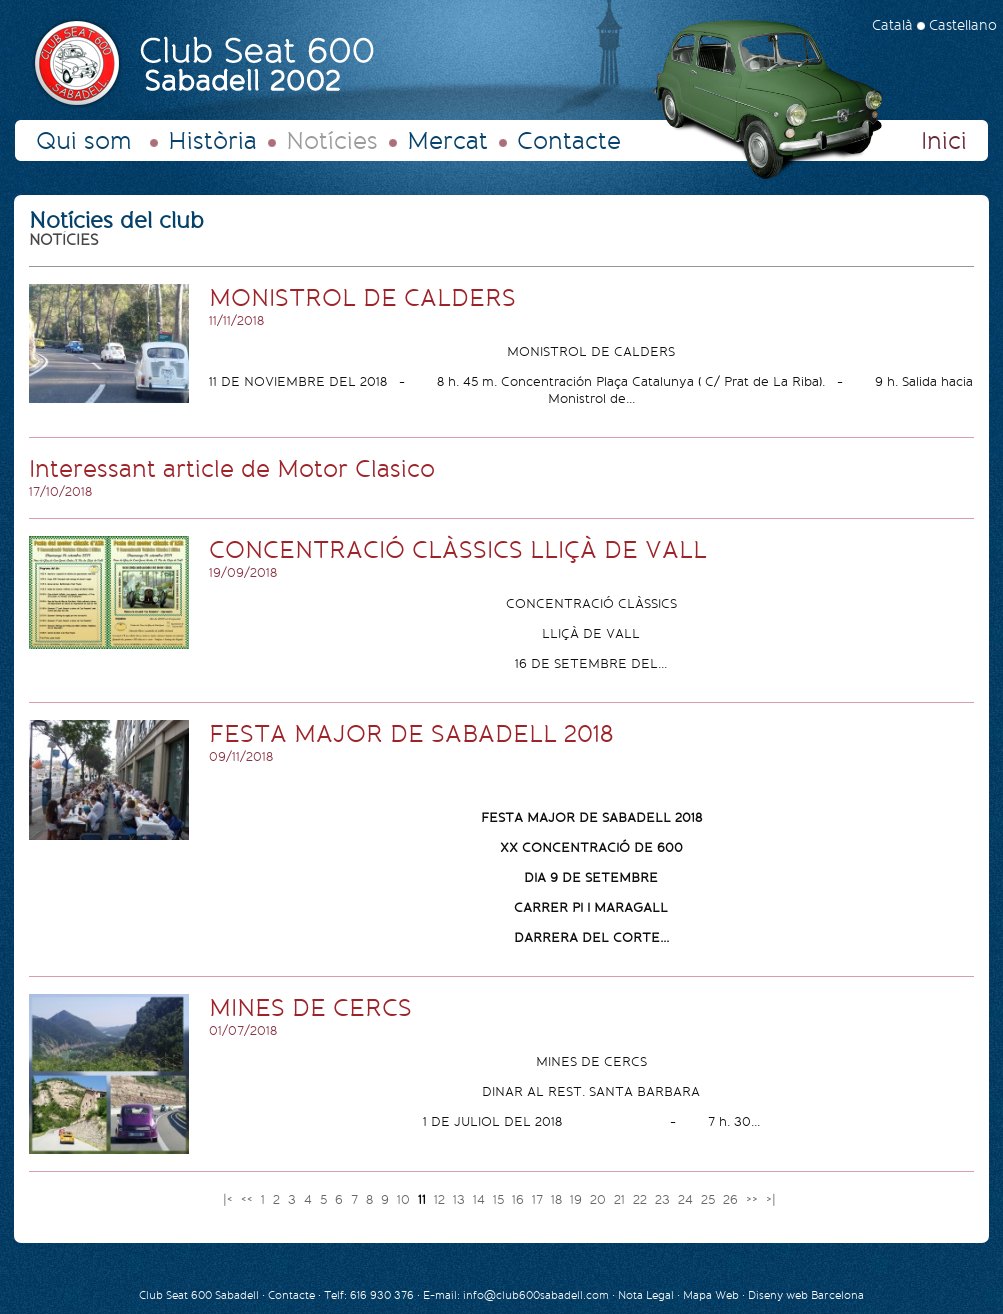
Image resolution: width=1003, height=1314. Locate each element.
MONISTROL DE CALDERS (362, 298)
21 (621, 1199)
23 (664, 1199)
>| (773, 1199)
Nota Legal (647, 1295)
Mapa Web (711, 1295)
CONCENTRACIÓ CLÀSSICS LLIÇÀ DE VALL (458, 550)
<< (249, 1199)
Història (212, 141)
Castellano (963, 25)
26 (732, 1199)
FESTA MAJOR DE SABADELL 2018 (411, 734)
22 (642, 1199)
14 (481, 1199)
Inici (944, 141)
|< (230, 1199)
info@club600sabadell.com (536, 1295)
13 (461, 1199)
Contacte (569, 141)
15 (500, 1199)
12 (441, 1199)
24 (687, 1199)
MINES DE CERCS (310, 1008)
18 (558, 1199)
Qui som (84, 141)
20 (600, 1199)
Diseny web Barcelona (806, 1295)
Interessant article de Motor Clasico (232, 469)
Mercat (447, 141)
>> (754, 1199)
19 (578, 1199)
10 (405, 1199)
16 (520, 1199)
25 (710, 1199)
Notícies (332, 141)
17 (539, 1199)
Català (892, 25)
